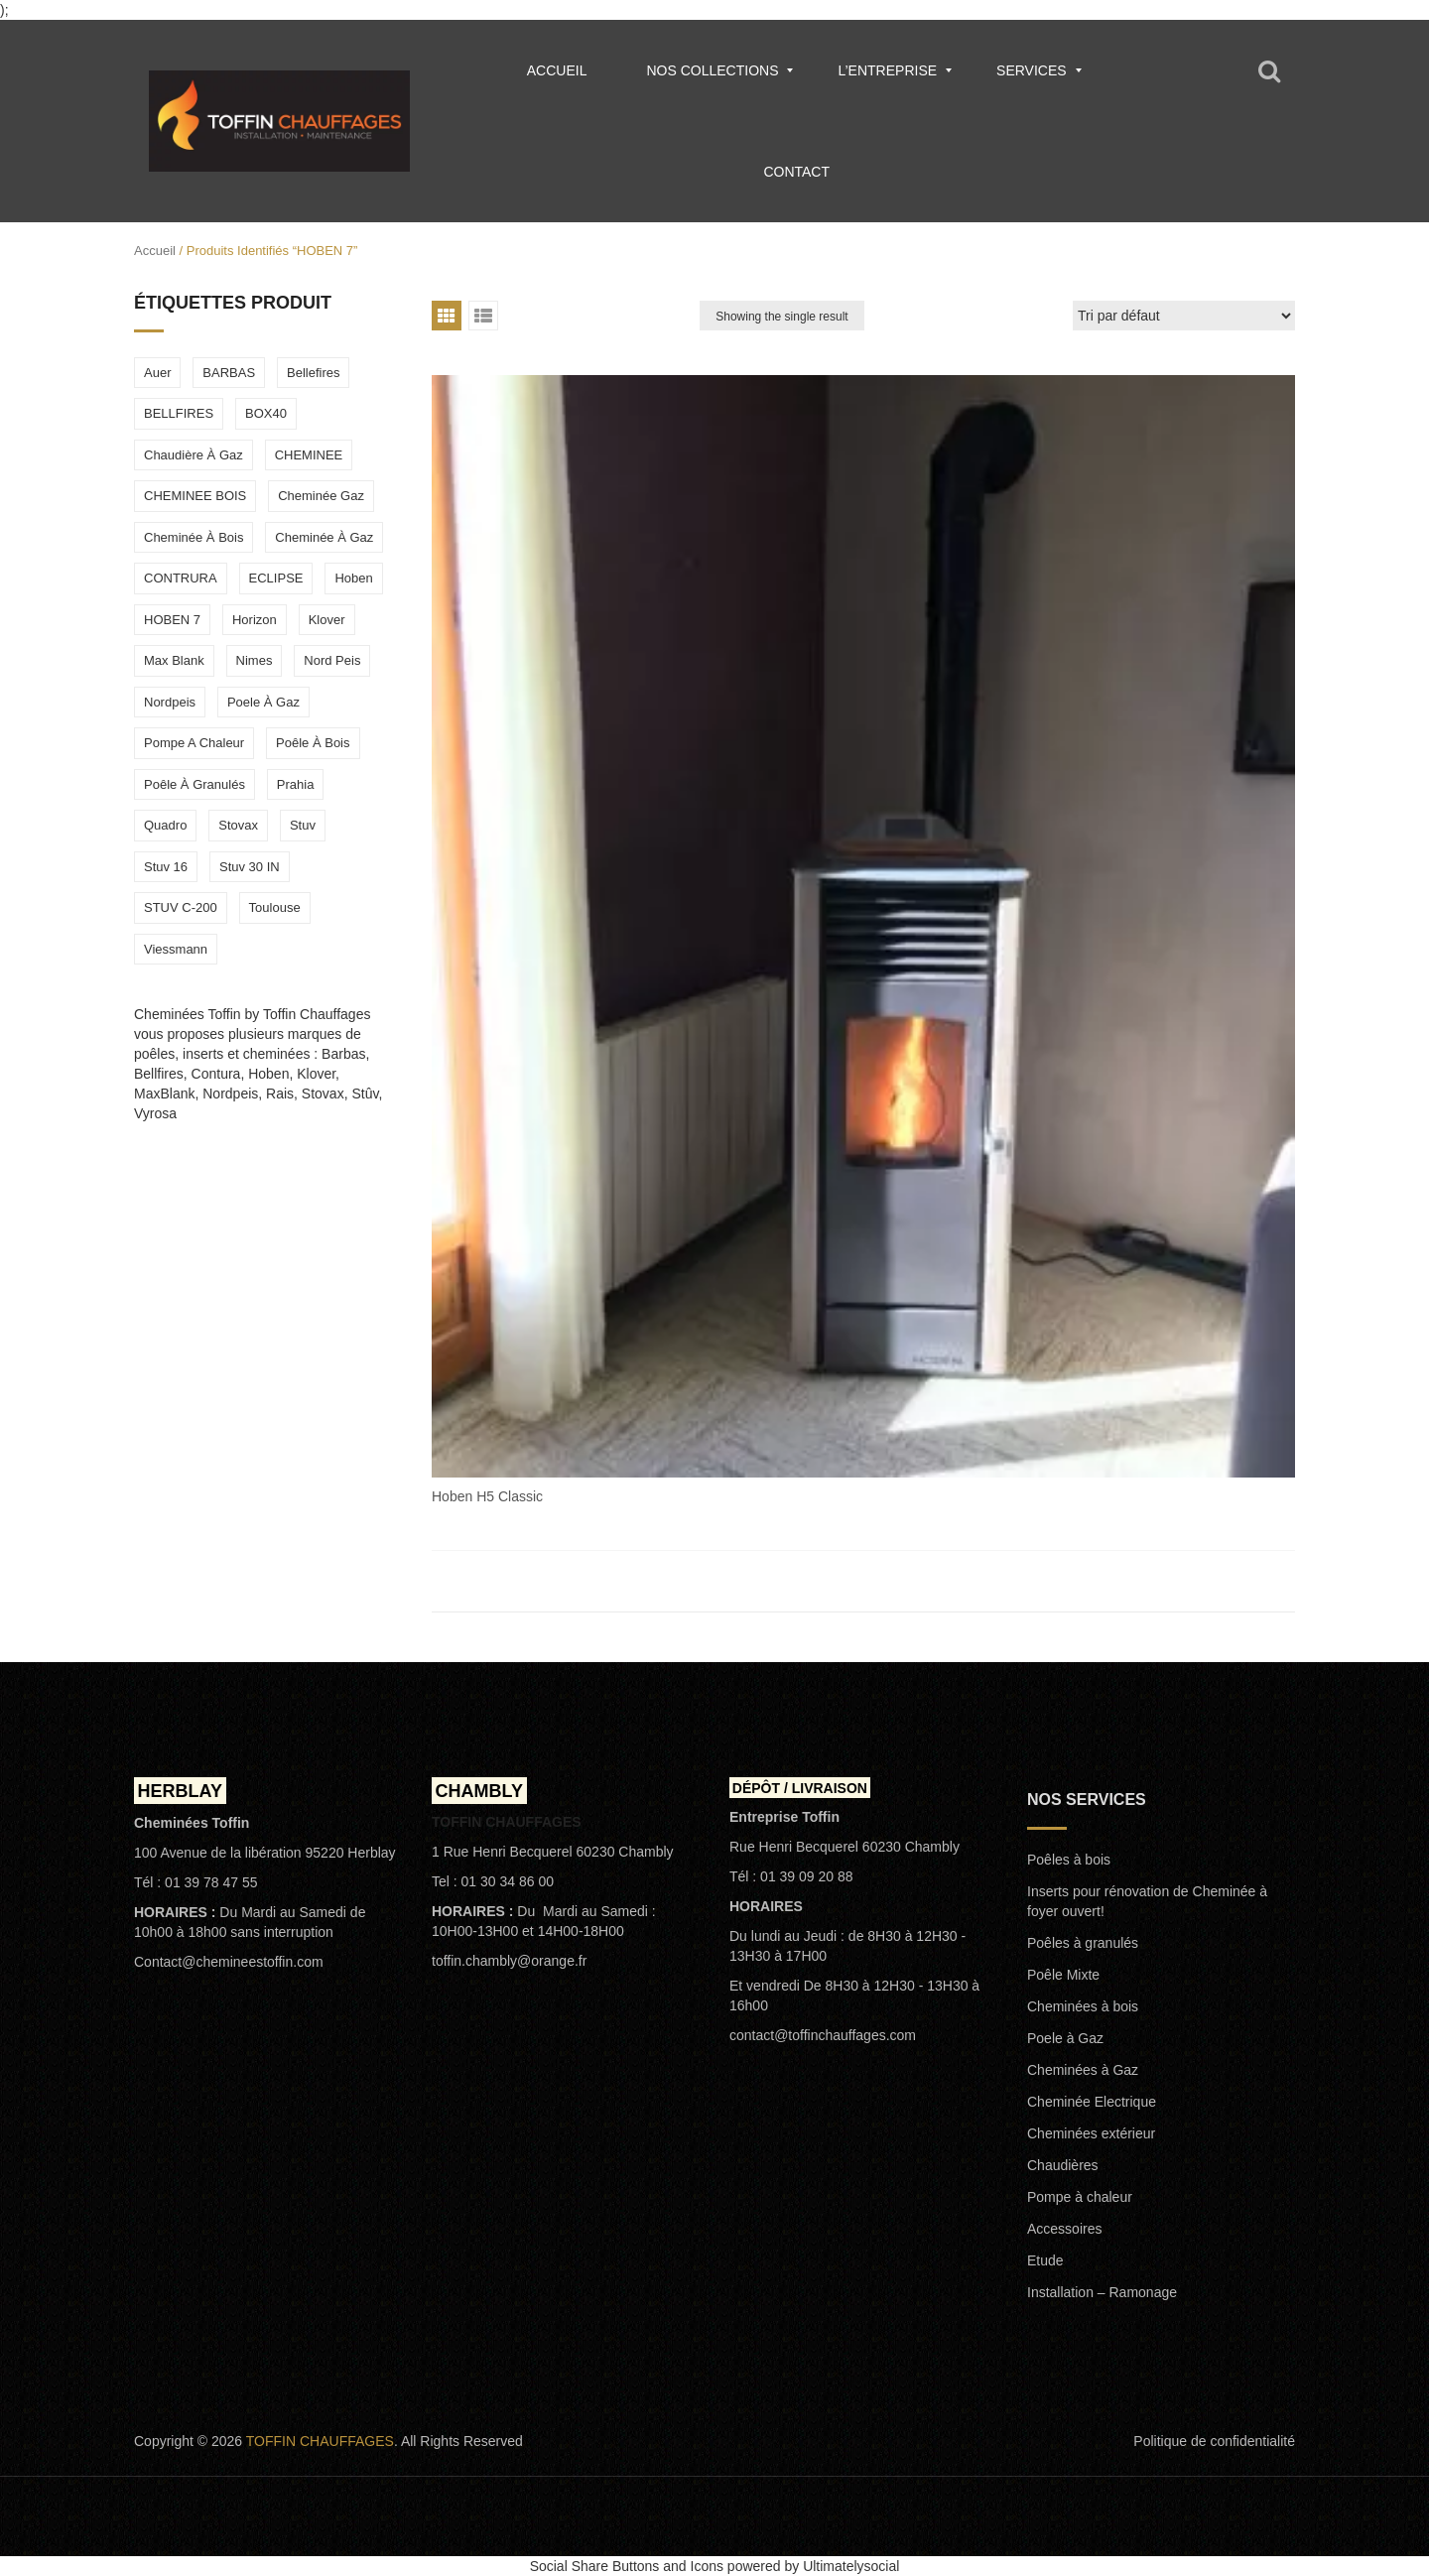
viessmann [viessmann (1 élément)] (175, 949)
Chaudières (1063, 2165)
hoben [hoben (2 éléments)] (353, 578)
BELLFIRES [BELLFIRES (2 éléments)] (178, 413)
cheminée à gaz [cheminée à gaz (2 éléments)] (324, 537)
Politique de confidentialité (1214, 2441)
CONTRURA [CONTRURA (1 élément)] (180, 578)
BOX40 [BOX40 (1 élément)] (266, 413)
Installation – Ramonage (1102, 2292)
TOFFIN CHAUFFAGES (320, 2441)
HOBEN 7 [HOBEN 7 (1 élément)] (172, 619)
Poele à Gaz (1065, 2038)
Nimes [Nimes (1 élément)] (254, 660)
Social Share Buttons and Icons (626, 2566)
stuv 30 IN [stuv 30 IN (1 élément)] (249, 866)
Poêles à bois (1068, 1860)
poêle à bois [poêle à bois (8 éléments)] (312, 742)
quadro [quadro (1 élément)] (165, 825)
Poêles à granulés (1082, 1943)
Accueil (155, 250)
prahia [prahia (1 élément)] (296, 784)
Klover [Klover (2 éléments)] (327, 619)
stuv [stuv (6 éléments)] (303, 825)
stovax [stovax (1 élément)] (238, 825)
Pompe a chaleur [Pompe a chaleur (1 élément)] (194, 742)
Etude (1045, 2260)
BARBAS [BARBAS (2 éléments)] (228, 372)
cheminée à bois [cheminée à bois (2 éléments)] (193, 537)
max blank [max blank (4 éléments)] (174, 660)
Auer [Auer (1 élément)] (157, 372)
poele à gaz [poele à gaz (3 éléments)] (263, 702)
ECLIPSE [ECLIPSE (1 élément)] (276, 578)
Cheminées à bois (1082, 2006)
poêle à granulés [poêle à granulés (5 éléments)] (194, 784)
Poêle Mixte (1063, 1975)
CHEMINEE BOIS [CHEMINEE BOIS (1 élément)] (195, 495)
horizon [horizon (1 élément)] (254, 619)
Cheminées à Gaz (1082, 2070)
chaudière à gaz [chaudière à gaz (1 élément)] (193, 455)
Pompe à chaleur (1079, 2197)
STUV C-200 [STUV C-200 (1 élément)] (180, 907)
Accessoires (1064, 2229)
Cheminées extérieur (1091, 2133)
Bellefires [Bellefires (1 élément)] (313, 372)
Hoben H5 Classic (487, 1496)
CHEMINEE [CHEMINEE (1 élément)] (309, 455)
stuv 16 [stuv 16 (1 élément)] (166, 866)
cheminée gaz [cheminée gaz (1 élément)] (321, 495)
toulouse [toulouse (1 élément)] (275, 907)
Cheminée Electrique (1091, 2102)
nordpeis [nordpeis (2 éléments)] (169, 702)
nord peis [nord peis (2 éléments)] (332, 660)
